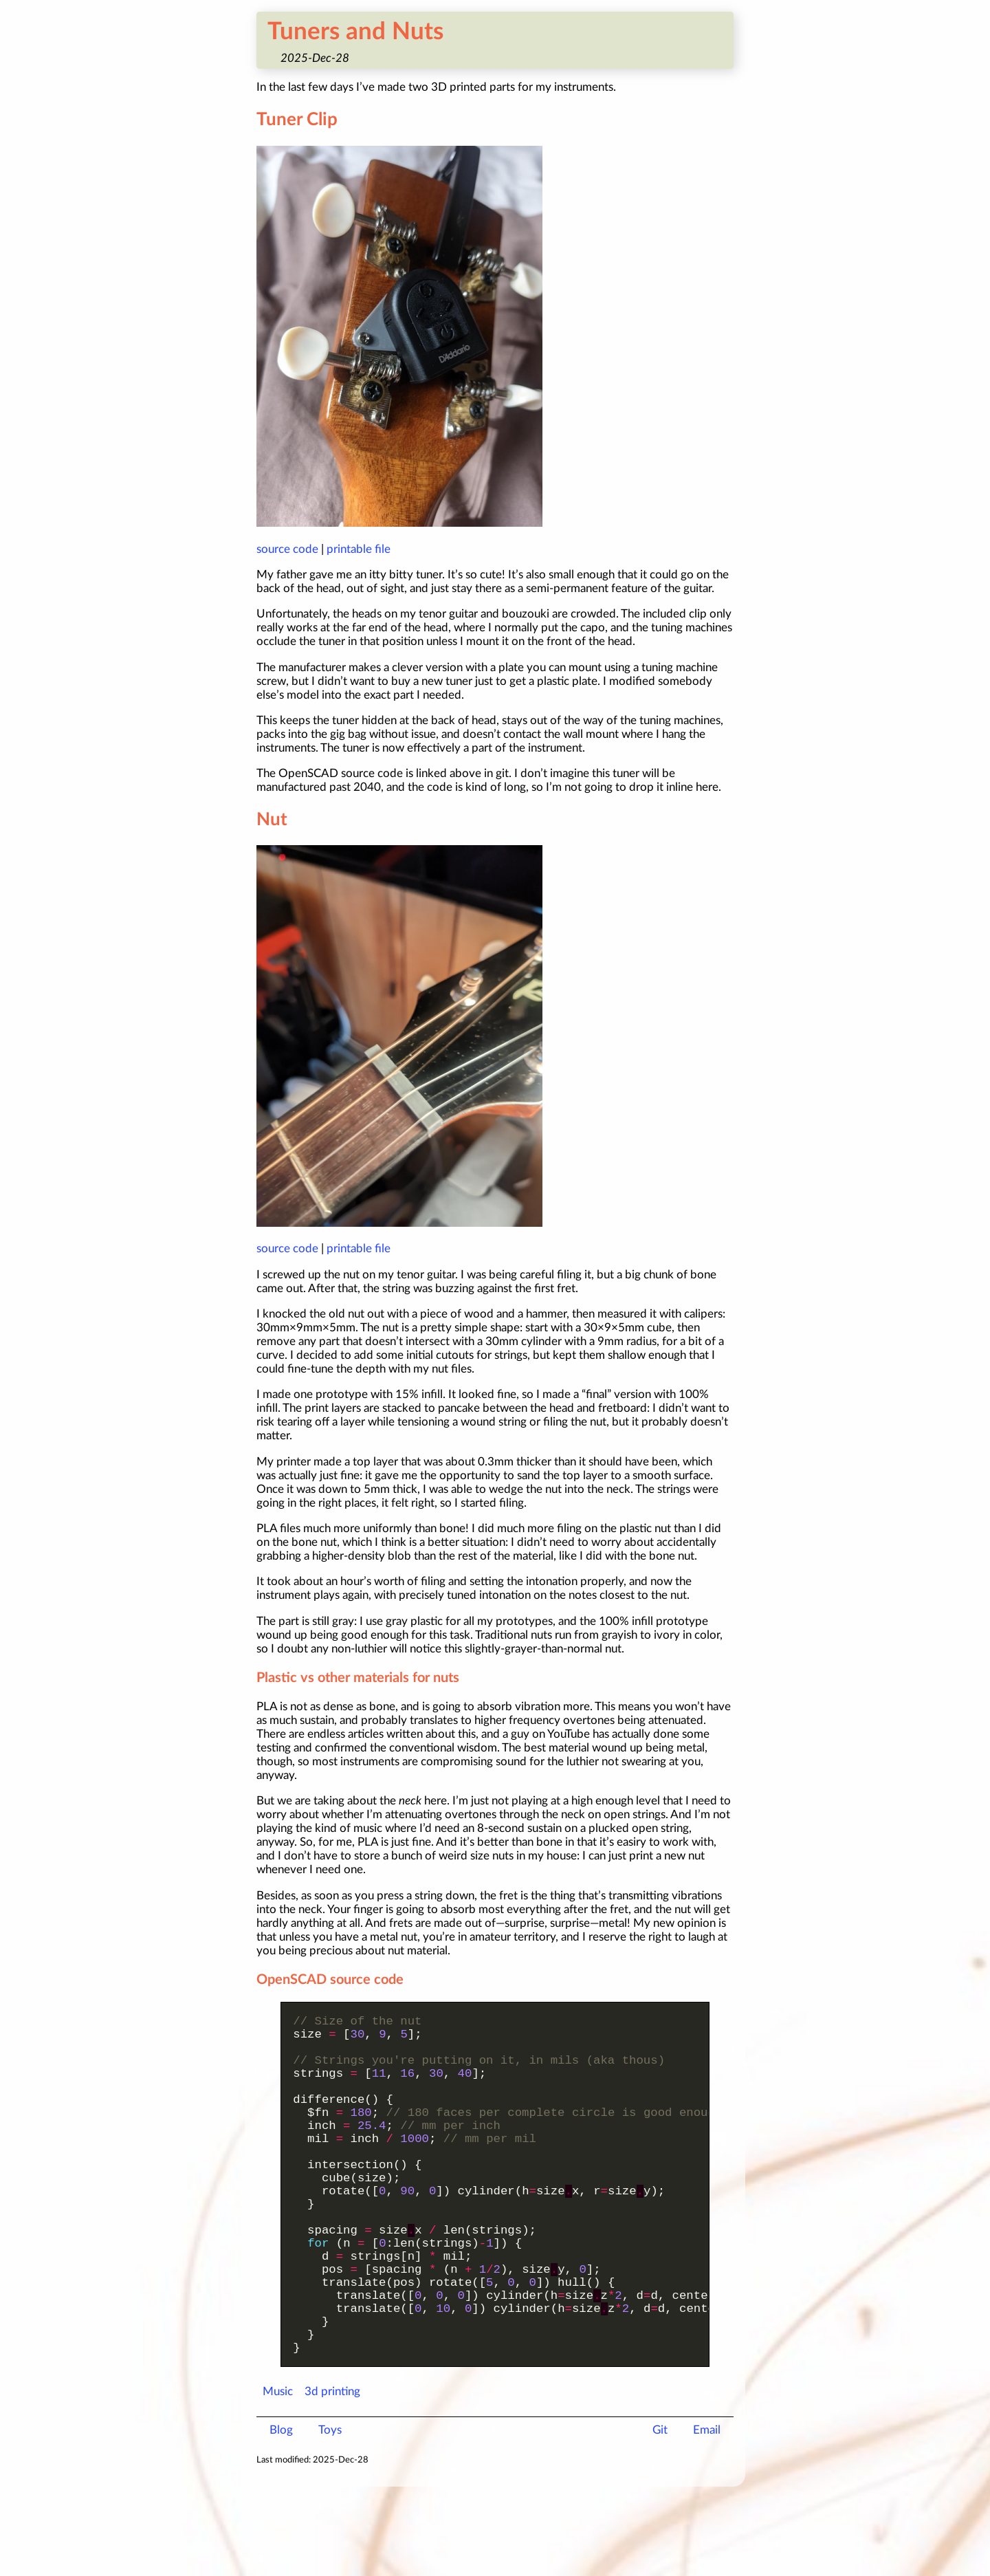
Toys (330, 2519)
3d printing (332, 2481)
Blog (281, 2519)
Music (278, 2481)
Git (660, 2519)
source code (287, 549)
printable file (358, 549)
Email (706, 2519)
